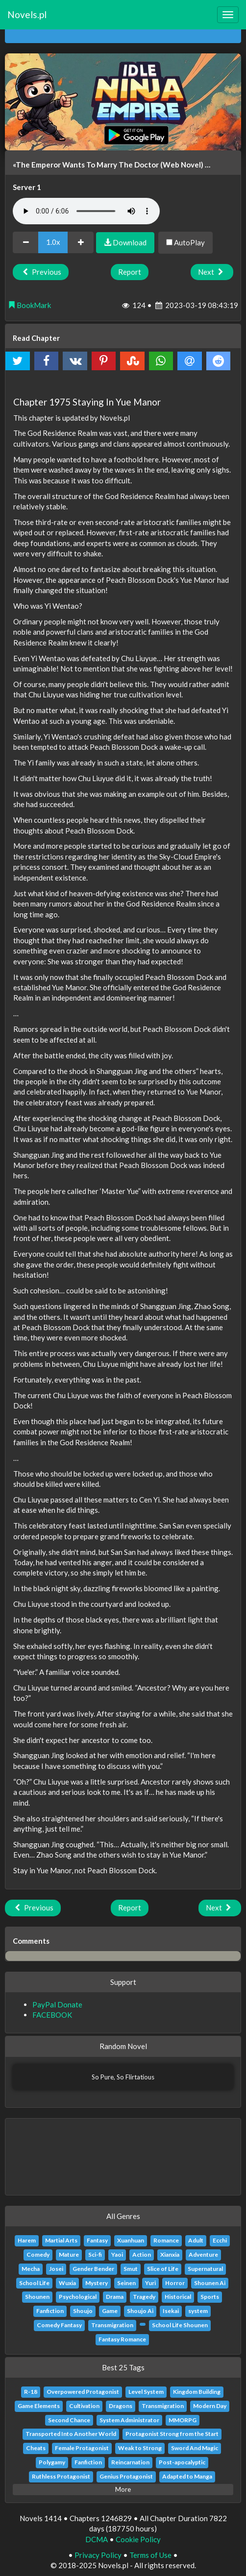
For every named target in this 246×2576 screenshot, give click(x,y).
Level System (146, 2391)
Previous (40, 271)
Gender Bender (93, 2268)
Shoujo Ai (140, 2310)
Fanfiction (50, 2310)
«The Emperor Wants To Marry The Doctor (86, 164)
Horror (175, 2283)
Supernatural (205, 2268)
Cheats (36, 2448)
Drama (114, 2296)
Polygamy (52, 2462)
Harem (27, 2240)
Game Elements (39, 2405)
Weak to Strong (140, 2448)
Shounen (37, 2296)
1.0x (53, 242)
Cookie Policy (138, 2539)
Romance (166, 2240)
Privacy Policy (98, 2555)
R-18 (30, 2391)
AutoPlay (185, 242)
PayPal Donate (57, 2004)
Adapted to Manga (187, 2476)
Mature (69, 2254)
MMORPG (183, 2420)
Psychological (78, 2296)
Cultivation (84, 2405)
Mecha (31, 2268)
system (198, 2310)
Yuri (150, 2283)
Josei (56, 2268)
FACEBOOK (52, 2014)
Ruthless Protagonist (61, 2476)
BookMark (29, 305)
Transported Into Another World (70, 2433)
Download (125, 242)
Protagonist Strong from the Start (172, 2433)
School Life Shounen (180, 2325)
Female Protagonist (82, 2448)
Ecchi (220, 2240)
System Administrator (129, 2420)
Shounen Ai (209, 2283)
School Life (34, 2283)
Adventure (203, 2254)
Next (212, 271)
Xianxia (169, 2254)
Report (129, 271)
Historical (178, 2296)
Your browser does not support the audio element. (86, 211)
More (123, 2489)
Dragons (120, 2405)
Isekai (171, 2310)
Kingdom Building (197, 2391)
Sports (209, 2296)
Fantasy (97, 2240)
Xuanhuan (130, 2240)
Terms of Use (150, 2555)
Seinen (126, 2283)
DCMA (96, 2539)
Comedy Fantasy (59, 2325)
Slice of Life (162, 2268)
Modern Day (209, 2405)
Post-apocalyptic (182, 2462)
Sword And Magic (194, 2448)
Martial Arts (61, 2240)
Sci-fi (95, 2254)
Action (141, 2254)
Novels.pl (27, 14)
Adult (195, 2240)
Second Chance (69, 2420)
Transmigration (112, 2325)
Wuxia (67, 2283)
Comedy (37, 2254)
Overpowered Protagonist (83, 2391)
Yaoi (117, 2254)
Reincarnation (130, 2462)
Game (110, 2310)
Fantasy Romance (122, 2339)
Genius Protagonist (126, 2476)
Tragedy (144, 2296)
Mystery (96, 2283)
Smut (130, 2268)
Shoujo (83, 2310)
